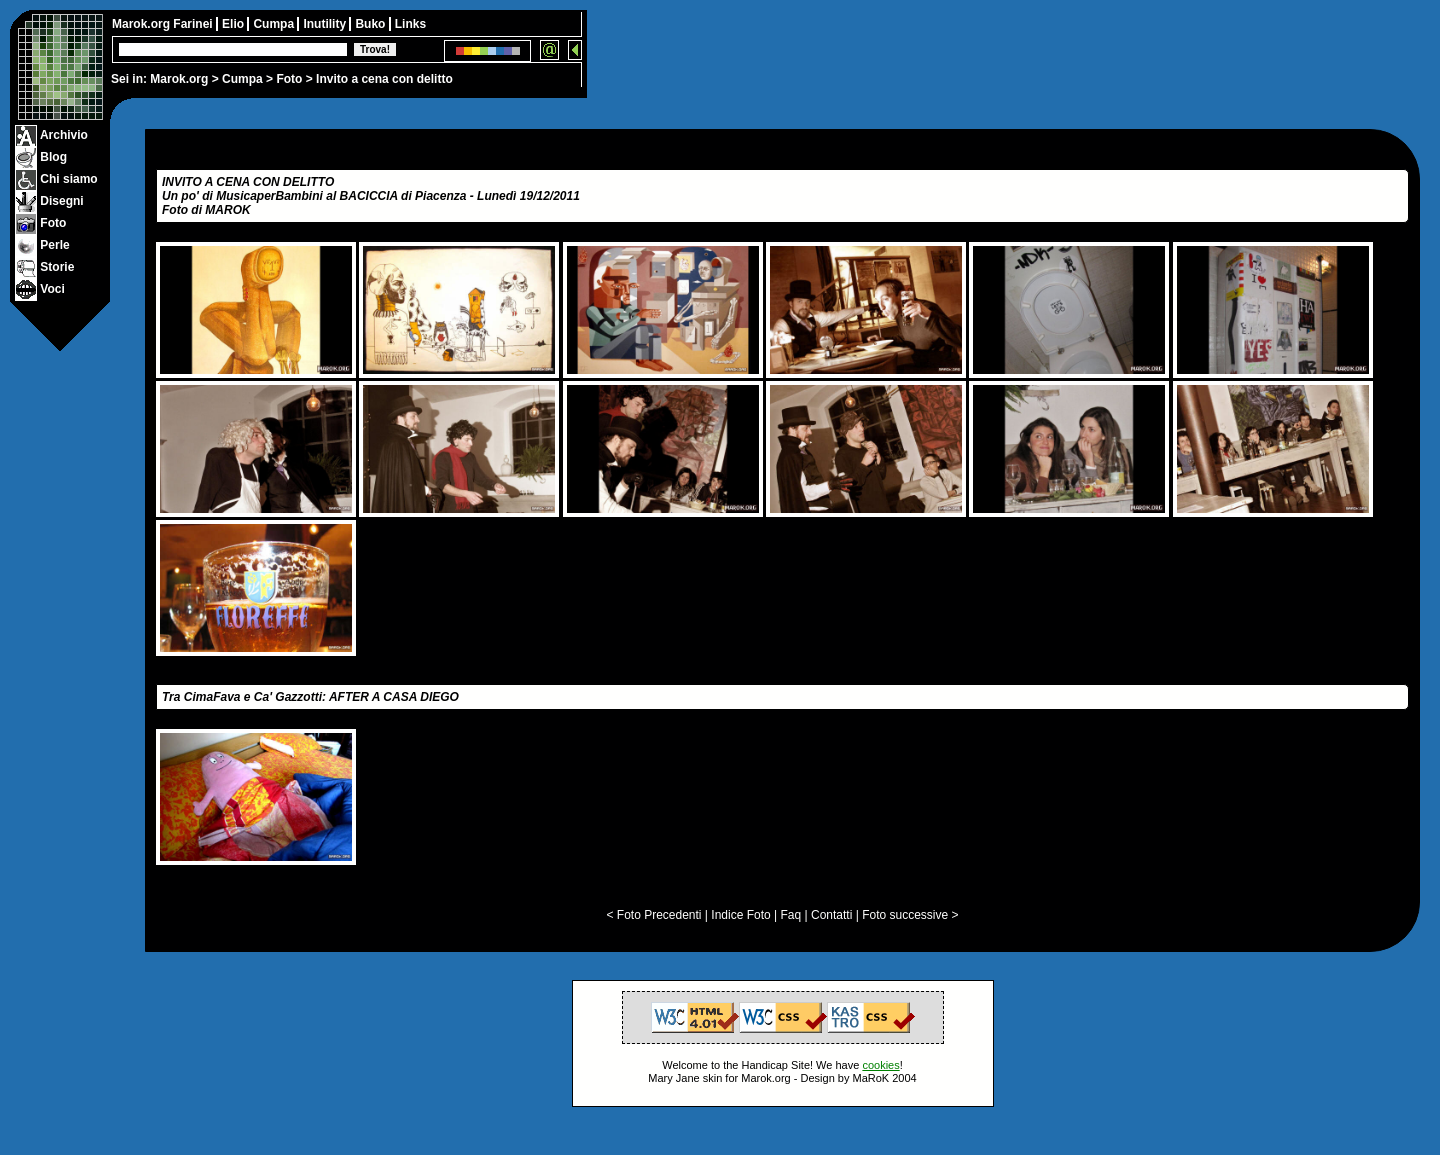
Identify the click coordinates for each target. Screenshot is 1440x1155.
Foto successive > (910, 915)
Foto (289, 79)
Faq (791, 915)
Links (410, 24)
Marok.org (179, 79)
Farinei (194, 24)
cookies (880, 1065)
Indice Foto (740, 915)
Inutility (326, 24)
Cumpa (242, 79)
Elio (234, 24)
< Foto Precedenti (653, 915)
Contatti (831, 915)
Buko (371, 24)
